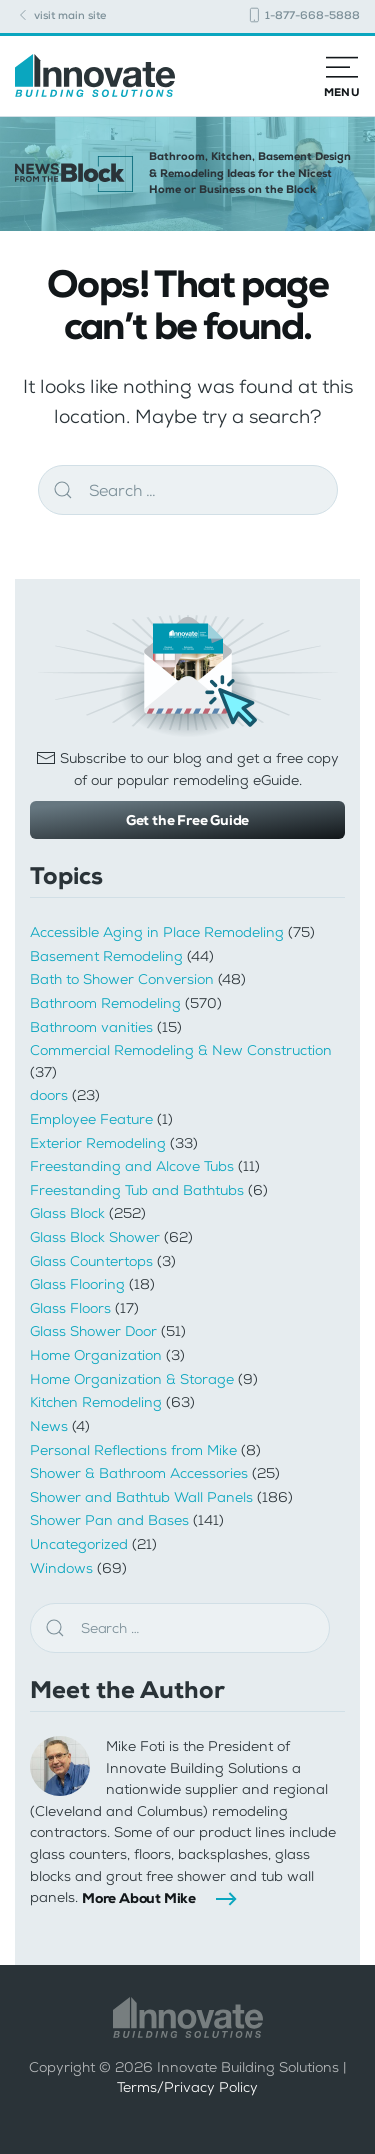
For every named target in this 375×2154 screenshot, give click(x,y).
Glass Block (67, 1213)
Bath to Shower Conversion (122, 979)
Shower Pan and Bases (109, 1520)
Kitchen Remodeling (96, 1402)
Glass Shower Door (93, 1331)
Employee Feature (91, 1119)
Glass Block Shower (95, 1237)
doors (49, 1095)
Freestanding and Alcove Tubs (132, 1166)
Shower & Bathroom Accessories (139, 1473)
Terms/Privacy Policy (187, 2087)
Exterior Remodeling (98, 1143)
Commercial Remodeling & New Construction (181, 1050)
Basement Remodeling (106, 956)
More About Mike (139, 1898)
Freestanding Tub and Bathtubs (137, 1190)
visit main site (60, 15)
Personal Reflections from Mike (133, 1450)
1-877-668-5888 (303, 15)
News (49, 1426)
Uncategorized (79, 1544)
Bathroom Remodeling (105, 1003)
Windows (61, 1568)
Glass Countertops (91, 1261)
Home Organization (96, 1355)
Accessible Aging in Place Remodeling (157, 932)
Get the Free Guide (187, 820)
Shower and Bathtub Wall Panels (141, 1497)
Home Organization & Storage (132, 1379)
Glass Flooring (77, 1284)
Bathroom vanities (91, 1027)
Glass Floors (70, 1308)
